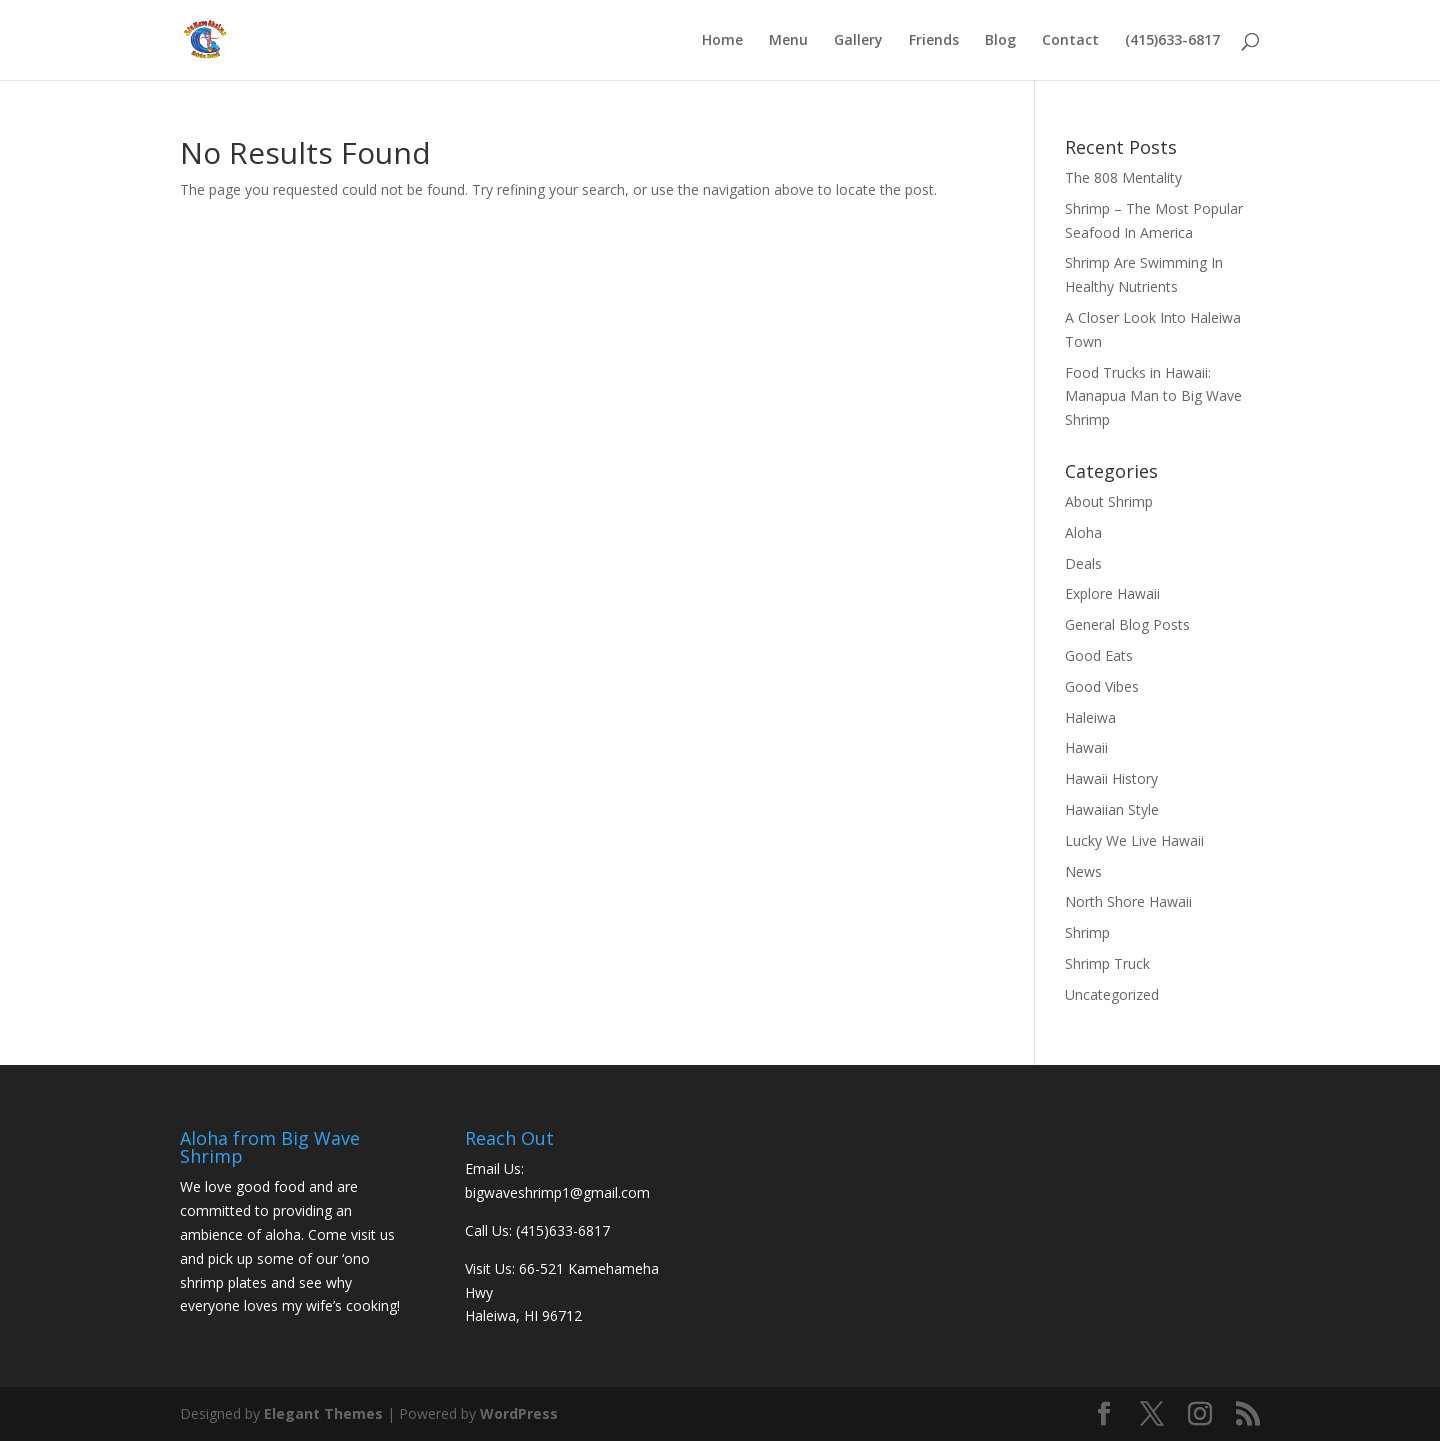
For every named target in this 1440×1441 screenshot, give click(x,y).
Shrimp (1087, 932)
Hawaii (1086, 747)
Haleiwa (1090, 717)
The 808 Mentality (1123, 177)
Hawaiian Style (1112, 809)
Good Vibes (1102, 686)
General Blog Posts (1127, 624)
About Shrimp (1109, 501)
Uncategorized (1112, 994)
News (1083, 871)
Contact (1070, 41)
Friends (934, 41)
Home (722, 41)
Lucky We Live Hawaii (1134, 840)
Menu (788, 41)
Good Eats (1099, 655)
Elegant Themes (323, 1413)
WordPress (519, 1413)
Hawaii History (1111, 778)
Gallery (858, 41)
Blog (1000, 41)
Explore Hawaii (1112, 593)
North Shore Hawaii (1128, 901)
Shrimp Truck (1107, 963)
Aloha (1083, 532)
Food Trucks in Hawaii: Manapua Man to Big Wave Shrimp (1153, 396)
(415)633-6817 (1172, 41)
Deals (1083, 563)
